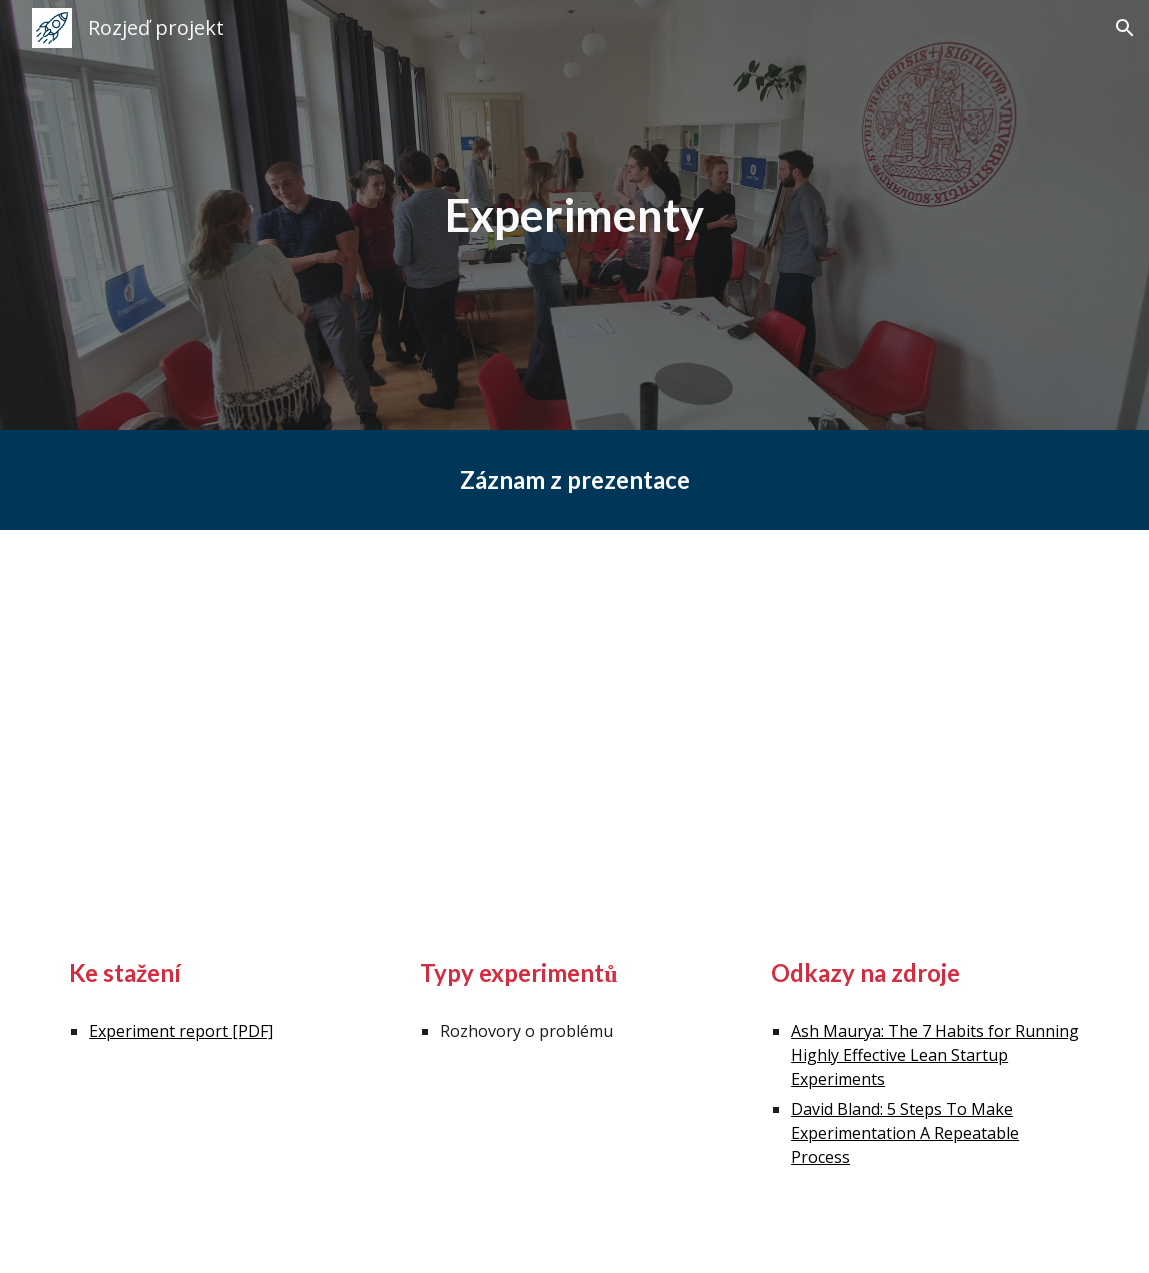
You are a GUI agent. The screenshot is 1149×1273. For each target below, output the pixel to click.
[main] (575, 215)
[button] (1125, 28)
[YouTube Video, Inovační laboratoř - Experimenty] (574, 723)
